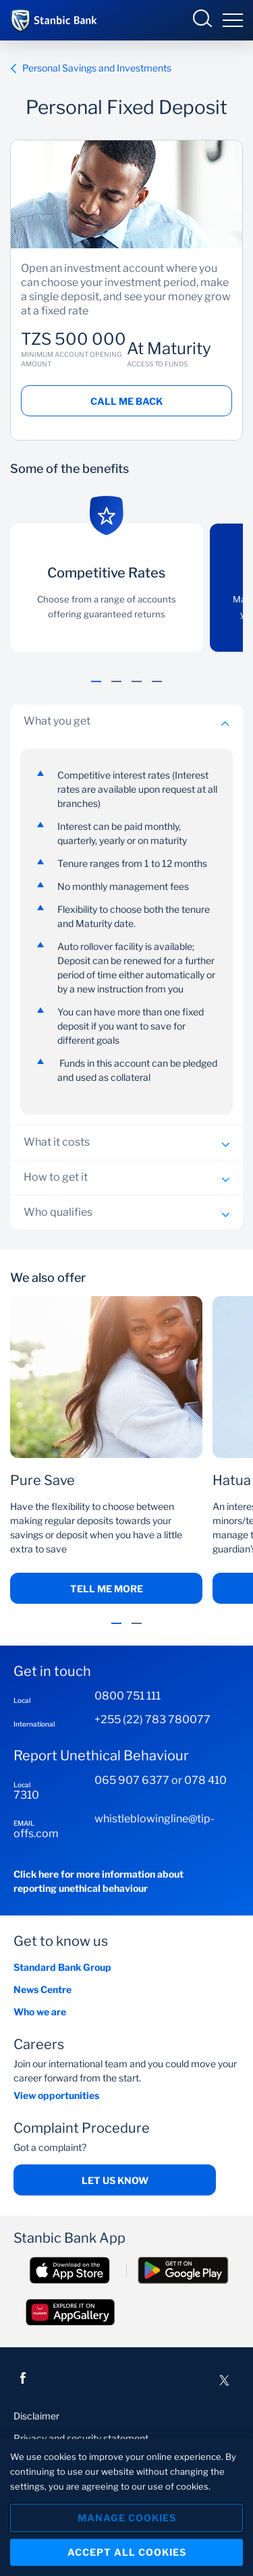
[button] (96, 689)
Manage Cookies (127, 2517)
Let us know (115, 2180)
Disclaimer (36, 2415)
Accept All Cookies (126, 2552)
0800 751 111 (127, 1695)
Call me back (126, 401)
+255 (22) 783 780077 (152, 1719)
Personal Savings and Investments (90, 68)
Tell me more (106, 1588)
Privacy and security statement (80, 2438)
